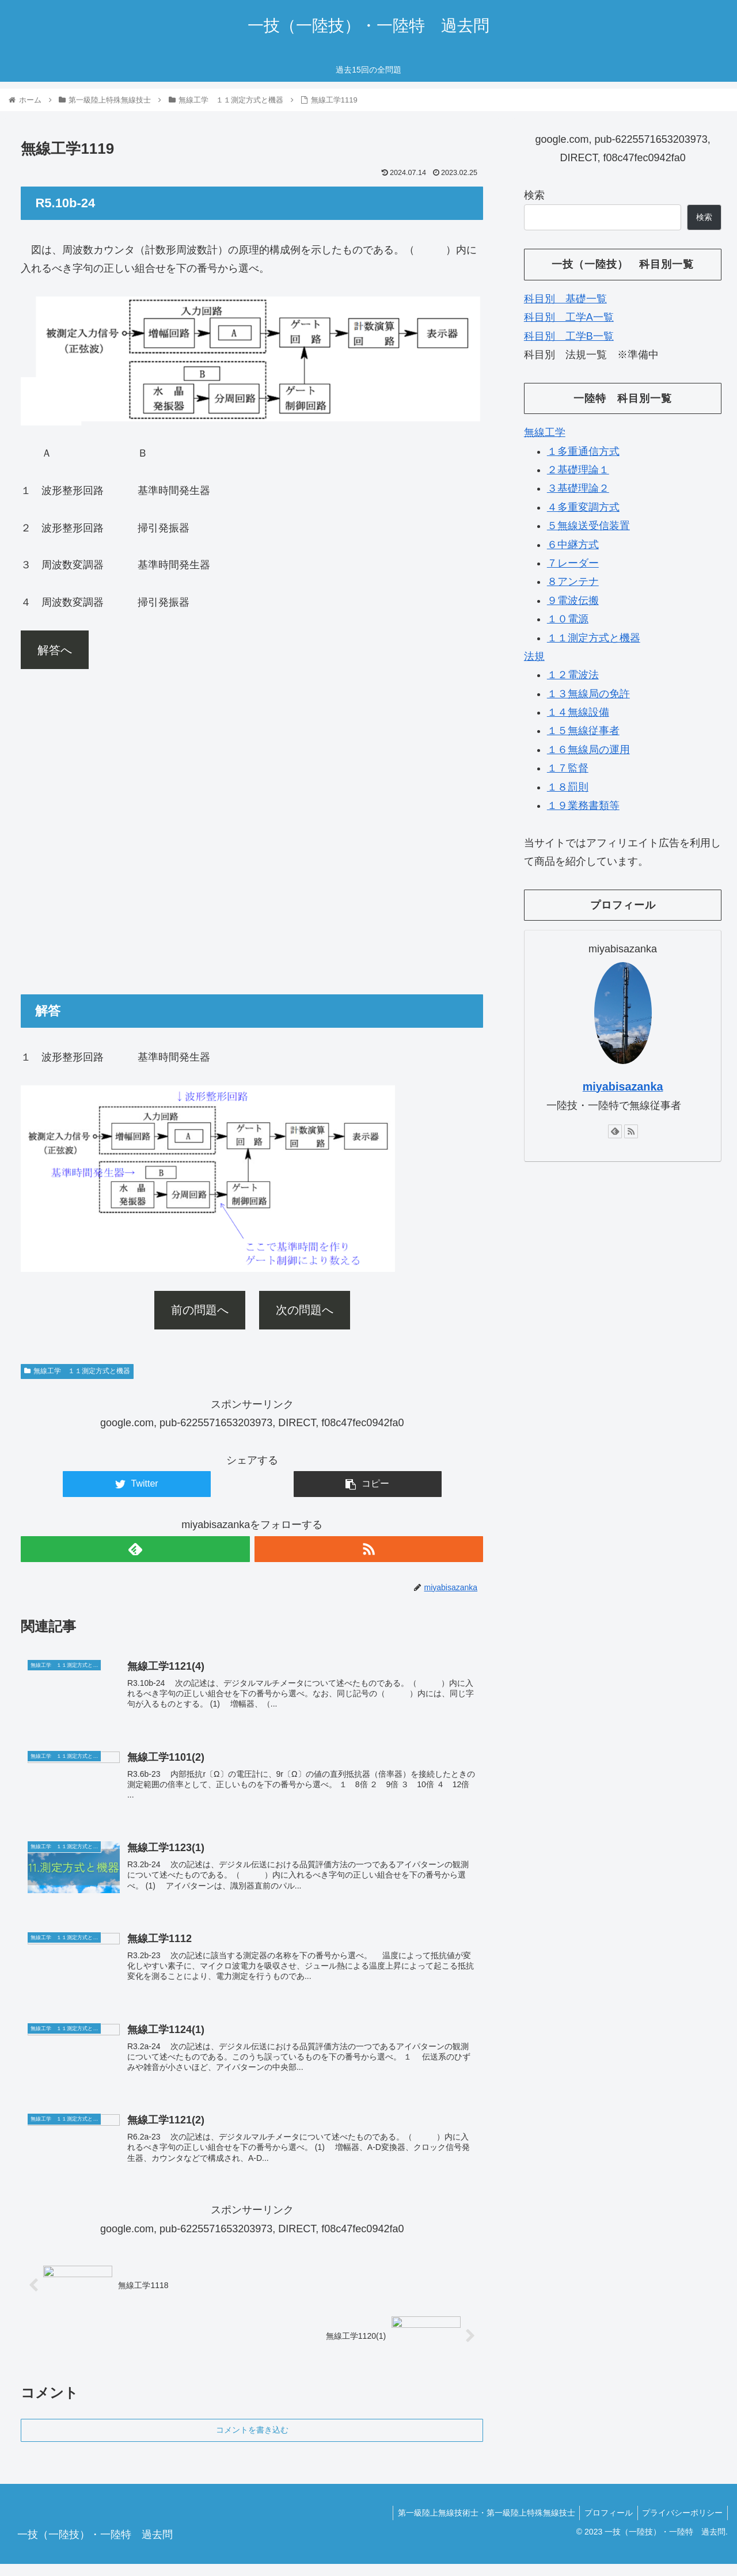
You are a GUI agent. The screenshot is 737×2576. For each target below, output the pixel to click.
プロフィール (604, 2524)
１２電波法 (573, 675)
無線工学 (544, 432)
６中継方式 (573, 544)
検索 (534, 195)
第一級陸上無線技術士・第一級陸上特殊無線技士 (479, 2524)
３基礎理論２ (578, 488)
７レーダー (573, 563)
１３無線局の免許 (588, 694)
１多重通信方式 (583, 451)
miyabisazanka (623, 1086)
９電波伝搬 (573, 600)
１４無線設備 (578, 712)
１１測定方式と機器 (593, 638)
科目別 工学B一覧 (569, 336)
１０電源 (567, 619)
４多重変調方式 (583, 507)
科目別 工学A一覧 (569, 317)
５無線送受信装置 (588, 525)
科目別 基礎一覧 (565, 299)
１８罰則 (567, 787)
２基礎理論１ (578, 470)
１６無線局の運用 (588, 749)
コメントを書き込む (252, 2441)
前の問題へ (200, 1310)
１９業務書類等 (583, 805)
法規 (534, 656)
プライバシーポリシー (681, 2524)
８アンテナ (573, 581)
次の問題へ (304, 1310)
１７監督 (567, 768)
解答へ (54, 650)
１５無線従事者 (583, 730)
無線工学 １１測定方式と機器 (77, 1371)
